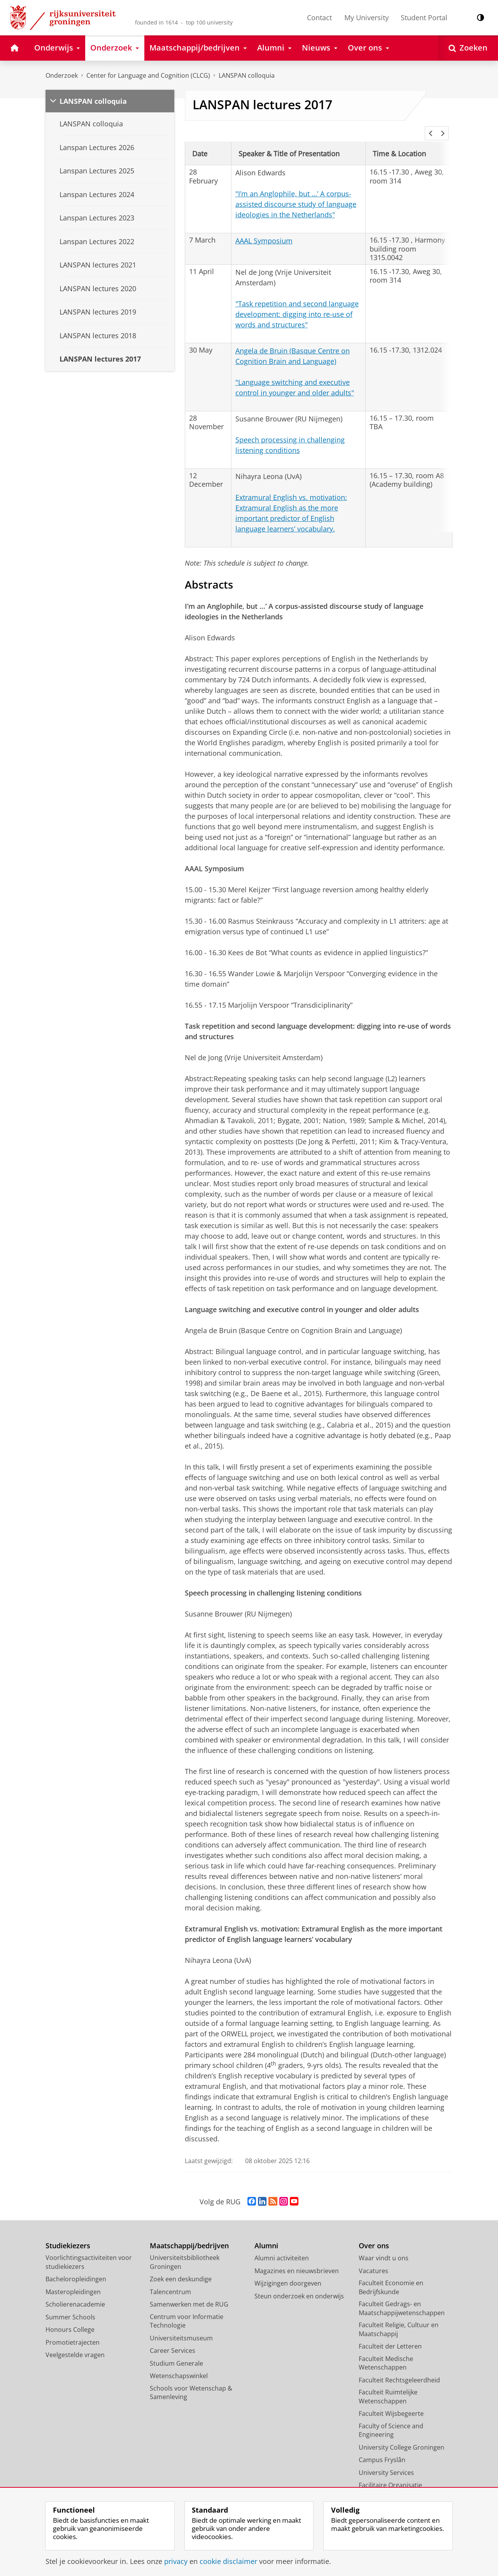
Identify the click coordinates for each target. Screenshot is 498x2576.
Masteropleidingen (73, 2281)
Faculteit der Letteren (390, 2335)
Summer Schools (70, 2306)
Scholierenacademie (75, 2293)
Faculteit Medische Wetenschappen (386, 2352)
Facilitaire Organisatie (390, 2474)
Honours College (70, 2319)
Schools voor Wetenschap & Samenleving (191, 2382)
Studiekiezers (68, 2235)
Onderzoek (62, 75)
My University (366, 17)
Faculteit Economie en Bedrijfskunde (391, 2277)
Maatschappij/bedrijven (189, 2235)
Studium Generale (176, 2353)
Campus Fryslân (382, 2449)
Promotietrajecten (73, 2332)
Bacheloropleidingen (76, 2268)
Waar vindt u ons (384, 2247)
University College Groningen (401, 2437)
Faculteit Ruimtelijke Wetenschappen (388, 2386)
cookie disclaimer (228, 2561)
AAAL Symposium (264, 230)
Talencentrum (170, 2281)
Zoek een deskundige (181, 2268)
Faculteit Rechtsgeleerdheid (399, 2369)
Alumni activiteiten (281, 2247)
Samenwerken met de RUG (189, 2293)
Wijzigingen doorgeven (287, 2272)
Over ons (374, 2235)
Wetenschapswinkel (179, 2365)
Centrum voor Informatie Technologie (186, 2310)
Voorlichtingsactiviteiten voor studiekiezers (89, 2251)
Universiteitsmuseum (181, 2327)
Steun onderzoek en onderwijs (299, 2285)
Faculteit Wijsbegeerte (391, 2403)
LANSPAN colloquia (247, 75)
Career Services (172, 2340)
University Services (386, 2462)
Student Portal (424, 17)
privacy (176, 2561)
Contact (319, 17)
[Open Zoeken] (468, 48)
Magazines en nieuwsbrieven (296, 2260)
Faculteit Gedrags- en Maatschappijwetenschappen (402, 2298)
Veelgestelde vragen (75, 2344)
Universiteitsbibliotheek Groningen (184, 2251)
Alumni (266, 2235)
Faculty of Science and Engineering (391, 2420)
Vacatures (373, 2260)
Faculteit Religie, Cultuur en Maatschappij (398, 2319)
